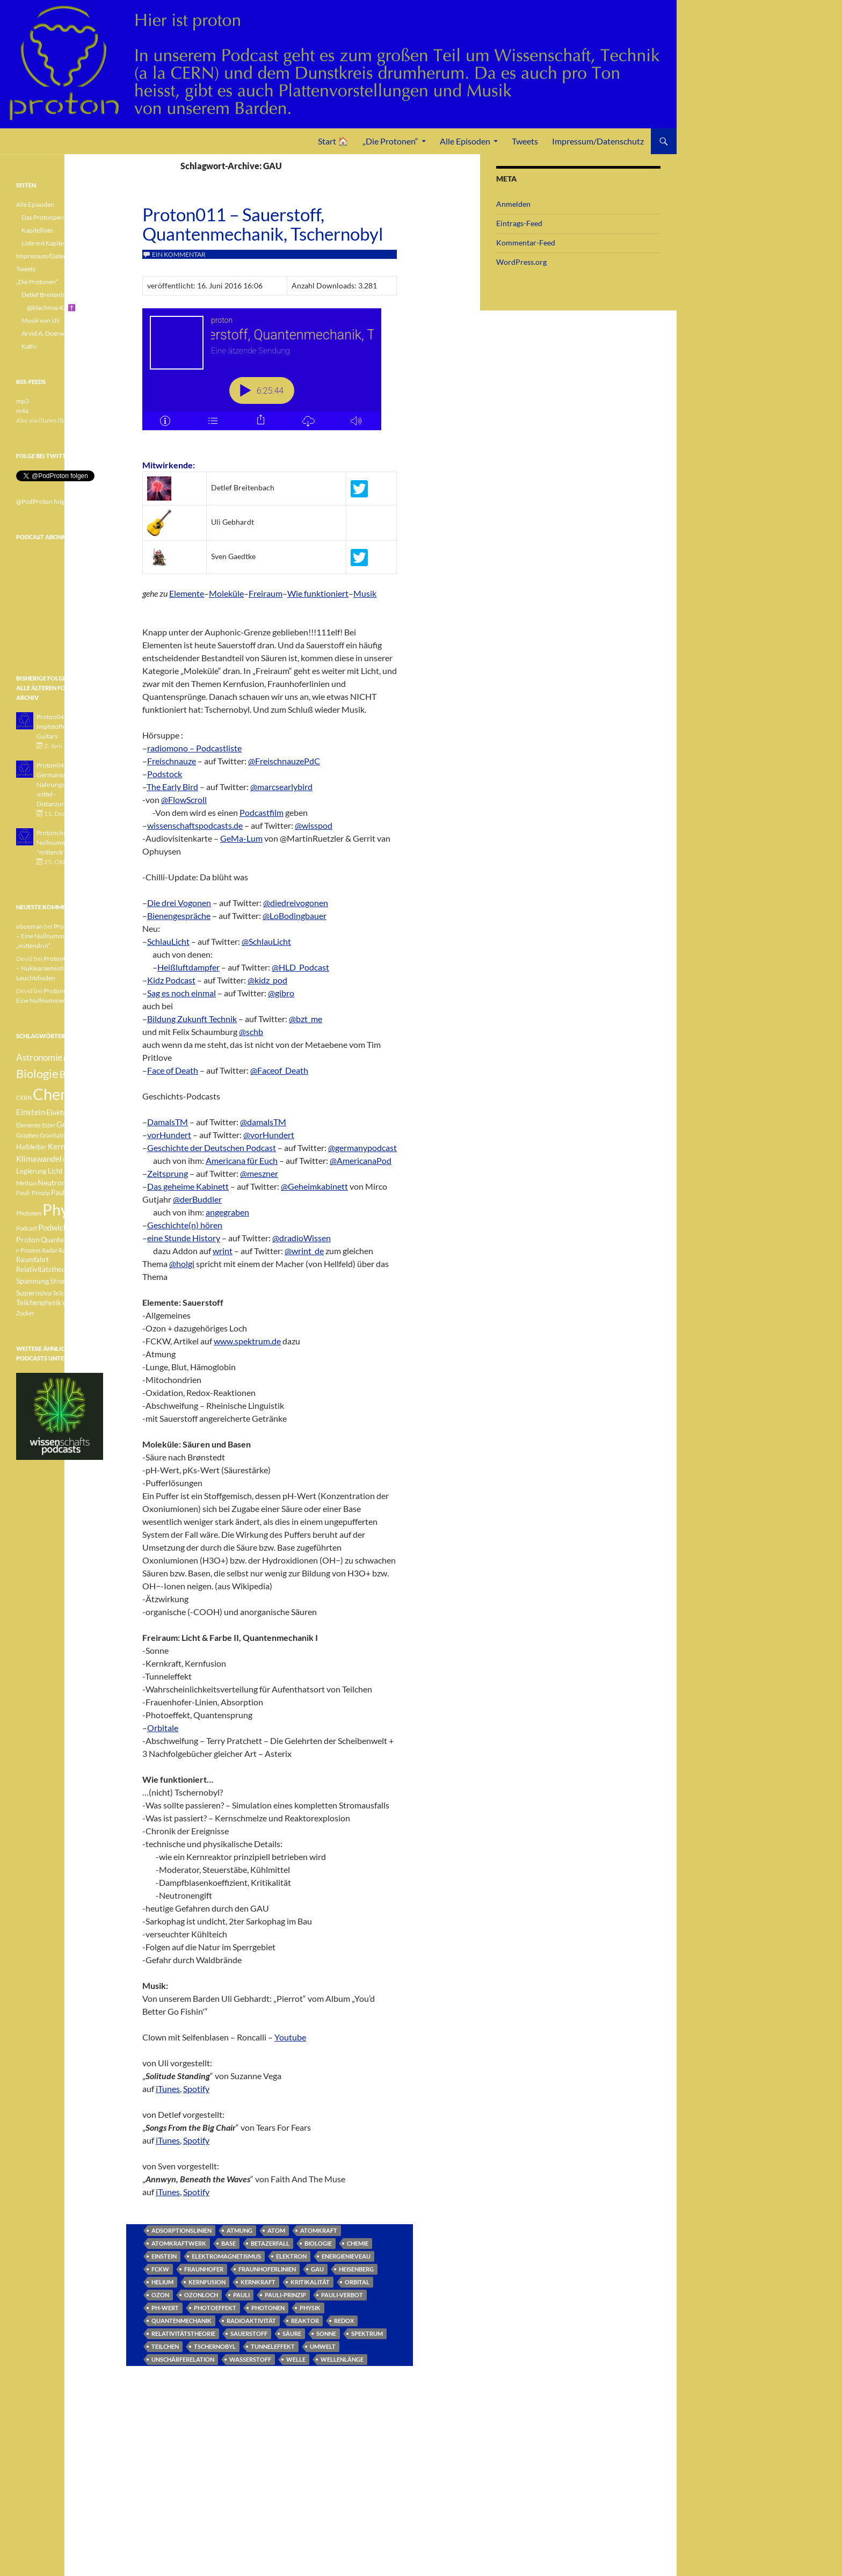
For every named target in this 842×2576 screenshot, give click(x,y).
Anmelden (513, 203)
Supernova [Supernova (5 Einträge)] (34, 1292)
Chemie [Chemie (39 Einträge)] (59, 1093)
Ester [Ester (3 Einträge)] (48, 1124)
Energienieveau (346, 2256)
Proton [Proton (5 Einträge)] (28, 1239)
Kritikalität (310, 2281)
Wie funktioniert (318, 593)
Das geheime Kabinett (188, 1186)
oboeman (29, 926)
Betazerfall (270, 2243)
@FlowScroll (184, 799)
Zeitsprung (167, 1173)
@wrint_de (304, 1251)
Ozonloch (201, 2294)
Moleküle (226, 593)
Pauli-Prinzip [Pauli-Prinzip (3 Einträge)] (33, 1192)
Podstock (164, 774)
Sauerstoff (248, 2333)
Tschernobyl (215, 2346)
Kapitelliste (37, 230)
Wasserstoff (250, 2359)
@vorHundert (268, 1135)
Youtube (290, 2037)
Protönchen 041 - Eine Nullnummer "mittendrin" (68, 842)
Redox (344, 2320)
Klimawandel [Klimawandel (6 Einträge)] (39, 1158)
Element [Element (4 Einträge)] (88, 1113)
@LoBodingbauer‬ (294, 915)
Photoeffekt (215, 2307)
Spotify (196, 2088)
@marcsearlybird (281, 787)
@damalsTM (263, 1122)
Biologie (318, 2243)
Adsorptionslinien (181, 2230)
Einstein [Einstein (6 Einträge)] (30, 1112)
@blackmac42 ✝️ (51, 307)
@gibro (281, 993)
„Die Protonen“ (390, 141)
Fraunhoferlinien (267, 2269)
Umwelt (323, 2346)
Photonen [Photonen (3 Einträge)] (28, 1213)
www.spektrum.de (247, 1341)
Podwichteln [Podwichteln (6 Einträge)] (60, 1227)
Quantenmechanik (181, 2320)
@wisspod (313, 825)
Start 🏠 (333, 141)
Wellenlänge (342, 2359)
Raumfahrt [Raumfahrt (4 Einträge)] (32, 1260)
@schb (251, 1031)
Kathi (29, 346)
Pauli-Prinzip (285, 2294)
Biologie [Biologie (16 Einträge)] (37, 1073)
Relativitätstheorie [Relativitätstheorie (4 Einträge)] (45, 1269)
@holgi (181, 1263)
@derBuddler (197, 1199)
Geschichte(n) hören (184, 1225)
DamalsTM (167, 1122)
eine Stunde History (183, 1238)
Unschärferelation (182, 2359)
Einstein (164, 2256)
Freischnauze (171, 761)
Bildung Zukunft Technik (192, 1019)
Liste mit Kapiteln (45, 243)
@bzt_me (305, 1019)
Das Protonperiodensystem (59, 217)
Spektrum (367, 2333)
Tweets (525, 141)
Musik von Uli (40, 320)
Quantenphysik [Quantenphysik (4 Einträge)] (64, 1240)
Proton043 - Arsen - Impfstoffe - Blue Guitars (64, 726)
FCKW (160, 2269)
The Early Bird (172, 787)
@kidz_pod (267, 980)
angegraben (227, 1212)
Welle (296, 2359)
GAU (317, 2269)
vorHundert (169, 1135)
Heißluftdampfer (188, 967)
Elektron (291, 2256)
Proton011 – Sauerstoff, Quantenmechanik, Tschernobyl (262, 224)
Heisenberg (356, 2269)
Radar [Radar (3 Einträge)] (49, 1250)
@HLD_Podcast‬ (300, 967)
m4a (22, 411)
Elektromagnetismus (226, 2256)
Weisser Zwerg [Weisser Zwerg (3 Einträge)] (81, 1302)
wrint (223, 1251)
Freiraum (265, 593)
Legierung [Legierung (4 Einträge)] (31, 1171)
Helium (162, 2281)
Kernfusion (207, 2281)
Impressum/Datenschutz (598, 141)
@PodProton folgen (43, 501)
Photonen (268, 2307)
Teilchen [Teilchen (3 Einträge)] (63, 1293)
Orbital (357, 2281)
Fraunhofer (203, 2269)
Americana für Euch (242, 1160)
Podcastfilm (261, 812)
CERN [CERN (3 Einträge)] (24, 1097)
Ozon (160, 2294)
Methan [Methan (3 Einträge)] (26, 1183)
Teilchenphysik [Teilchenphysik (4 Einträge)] (38, 1303)
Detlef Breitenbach (48, 295)
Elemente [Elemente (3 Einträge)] (28, 1124)
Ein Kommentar (179, 254)
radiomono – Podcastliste (194, 748)
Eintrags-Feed (519, 223)
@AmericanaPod (360, 1160)
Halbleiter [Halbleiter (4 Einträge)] (31, 1147)
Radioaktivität (251, 2320)
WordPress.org (521, 261)
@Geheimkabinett (314, 1186)
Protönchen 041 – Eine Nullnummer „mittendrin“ (58, 936)
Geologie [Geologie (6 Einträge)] (72, 1124)
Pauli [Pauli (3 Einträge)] (74, 1183)
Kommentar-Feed (525, 242)
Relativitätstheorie (183, 2333)
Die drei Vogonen (179, 903)
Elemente (186, 593)
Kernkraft (258, 2281)
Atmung (239, 2230)
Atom (276, 2230)
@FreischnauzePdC (284, 761)
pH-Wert (165, 2307)
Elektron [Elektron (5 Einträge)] (60, 1112)
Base (228, 2243)
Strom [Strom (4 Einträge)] (59, 1281)
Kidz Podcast (171, 980)
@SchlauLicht (266, 941)
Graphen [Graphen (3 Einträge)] (27, 1135)
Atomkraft (318, 2230)
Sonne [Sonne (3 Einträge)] (83, 1269)
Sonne (326, 2333)
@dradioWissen (301, 1238)
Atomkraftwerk (178, 2243)
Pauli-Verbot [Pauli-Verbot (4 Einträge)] (70, 1193)
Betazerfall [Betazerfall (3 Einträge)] (77, 1058)
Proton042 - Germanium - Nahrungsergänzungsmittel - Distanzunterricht (67, 784)
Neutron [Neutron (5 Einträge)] (52, 1182)
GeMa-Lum (241, 838)
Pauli (241, 2294)
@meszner (259, 1173)
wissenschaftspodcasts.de (195, 825)
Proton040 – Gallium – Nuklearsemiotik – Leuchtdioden (59, 968)
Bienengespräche (178, 915)
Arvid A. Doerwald (47, 333)
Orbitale (162, 1728)
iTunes (168, 2088)
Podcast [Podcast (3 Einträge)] (26, 1228)
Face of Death (172, 1070)
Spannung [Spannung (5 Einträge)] (32, 1280)
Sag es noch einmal (181, 993)
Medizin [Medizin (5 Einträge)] (77, 1170)
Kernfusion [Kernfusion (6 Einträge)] (67, 1146)
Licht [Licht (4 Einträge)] (55, 1171)
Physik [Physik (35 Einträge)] (65, 1209)
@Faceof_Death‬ (279, 1070)
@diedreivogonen (295, 903)
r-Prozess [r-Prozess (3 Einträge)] (28, 1250)
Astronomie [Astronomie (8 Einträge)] (39, 1057)
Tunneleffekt (273, 2346)
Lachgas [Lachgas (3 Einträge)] (73, 1159)
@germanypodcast (362, 1147)
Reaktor (305, 2320)
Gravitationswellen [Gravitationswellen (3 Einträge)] (65, 1135)
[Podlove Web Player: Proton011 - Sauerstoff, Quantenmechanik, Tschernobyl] (269, 375)
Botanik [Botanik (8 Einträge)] (75, 1074)
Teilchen (165, 2346)
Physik (310, 2307)
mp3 (22, 401)
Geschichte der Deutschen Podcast (211, 1147)
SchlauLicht (168, 941)
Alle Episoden (465, 141)
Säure (291, 2333)
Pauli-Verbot (342, 2294)
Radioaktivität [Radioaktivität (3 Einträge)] (77, 1250)
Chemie (357, 2243)
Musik (364, 593)
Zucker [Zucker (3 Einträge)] (25, 1312)
